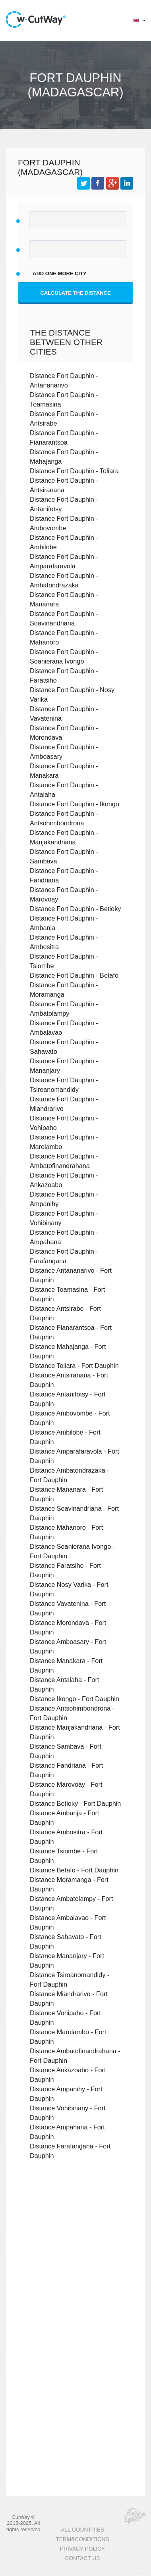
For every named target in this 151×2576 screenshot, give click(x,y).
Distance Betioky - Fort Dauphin (75, 1803)
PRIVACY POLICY (82, 2549)
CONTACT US (82, 2558)
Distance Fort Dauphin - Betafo (74, 975)
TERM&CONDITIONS (82, 2539)
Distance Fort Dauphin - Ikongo (74, 804)
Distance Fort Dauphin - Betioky (75, 908)
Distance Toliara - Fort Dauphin (74, 1365)
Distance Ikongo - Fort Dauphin (74, 1698)
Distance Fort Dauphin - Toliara (74, 470)
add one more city (60, 273)
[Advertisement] (74, 2253)
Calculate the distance (75, 293)
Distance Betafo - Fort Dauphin (74, 1870)
